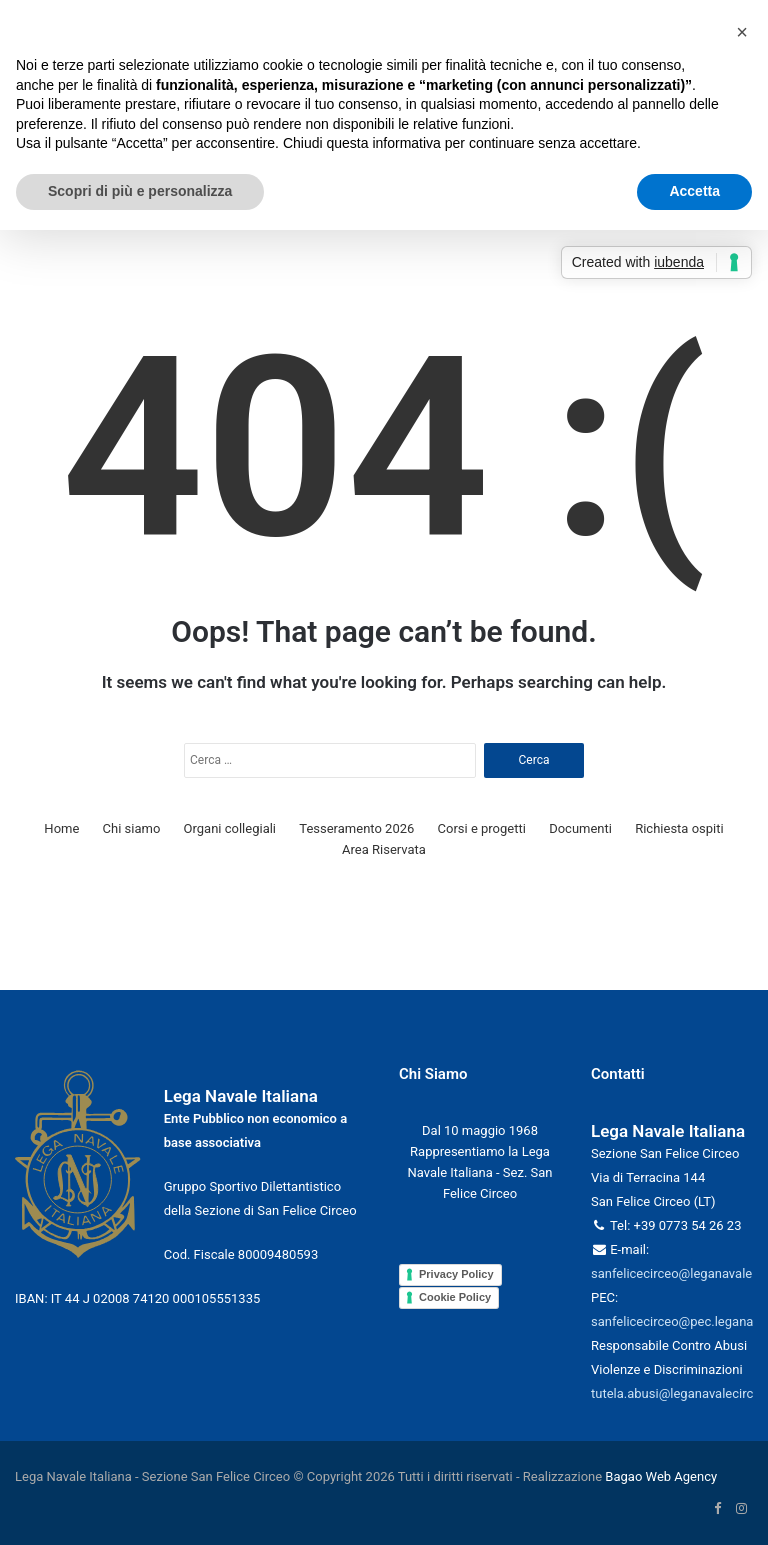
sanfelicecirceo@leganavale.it (677, 1273)
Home (61, 828)
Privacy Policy (456, 1274)
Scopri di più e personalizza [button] (140, 191)
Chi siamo (132, 828)
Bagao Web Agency (661, 1476)
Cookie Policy (455, 1297)
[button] (742, 32)
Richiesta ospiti (679, 828)
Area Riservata (384, 849)
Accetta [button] (694, 191)
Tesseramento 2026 (356, 828)
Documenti (580, 828)
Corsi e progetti (482, 828)
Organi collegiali (230, 828)
